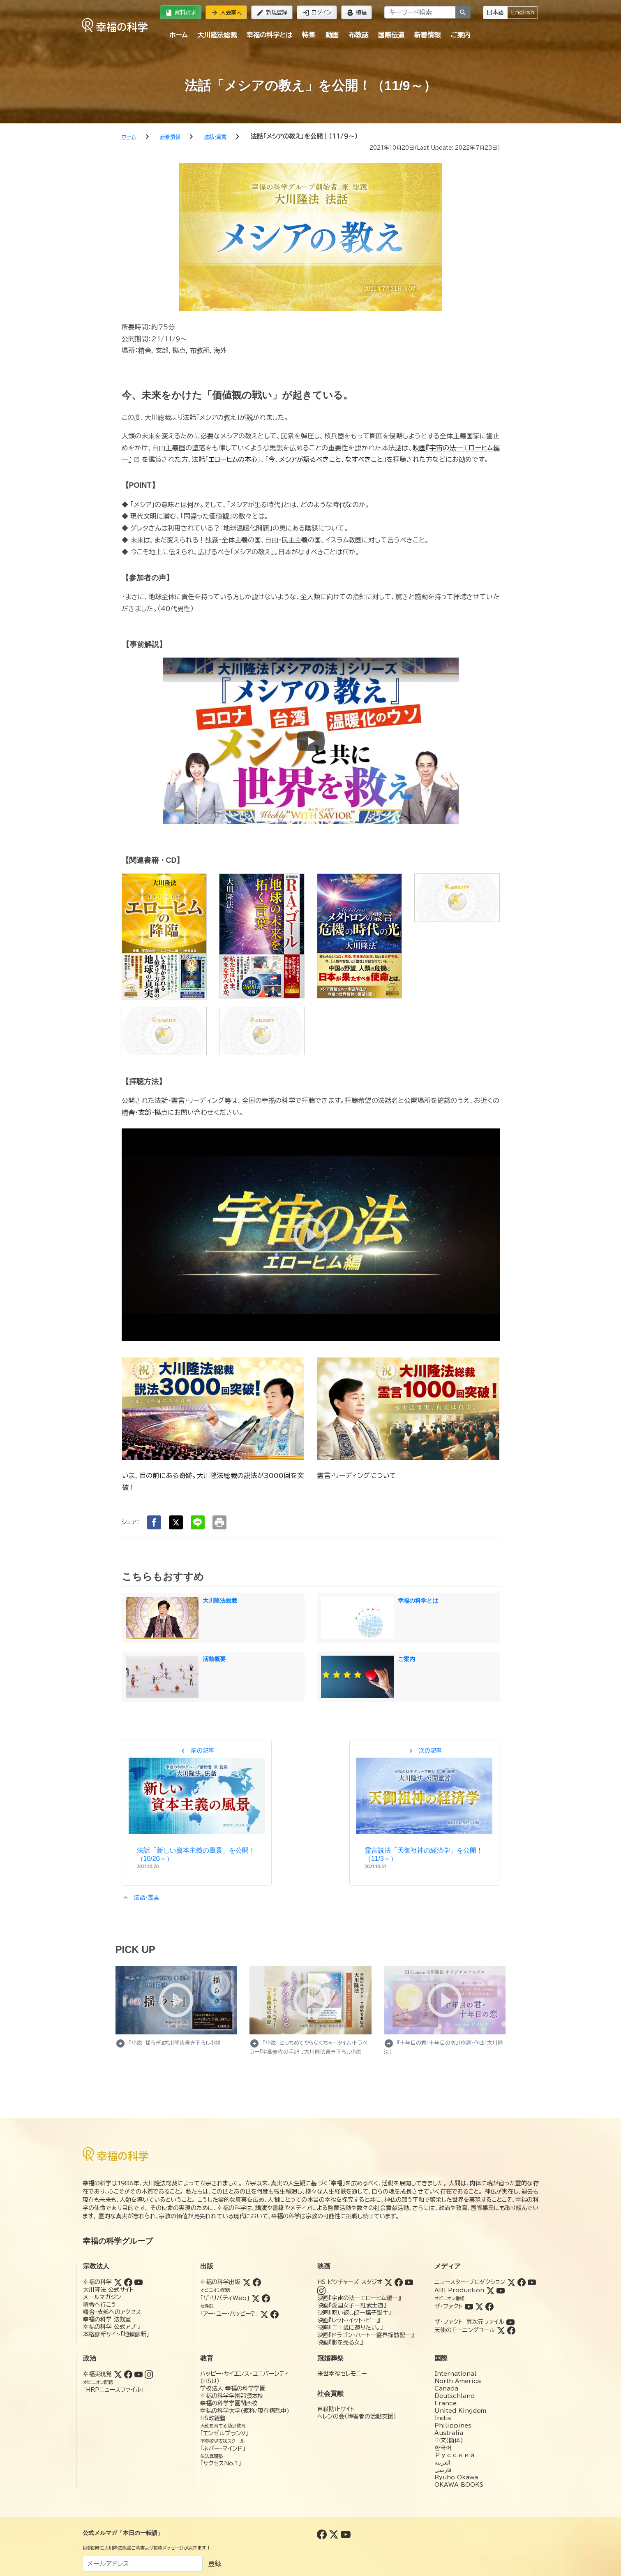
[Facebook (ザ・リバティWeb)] (266, 2298)
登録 (214, 2563)
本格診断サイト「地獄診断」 (116, 2334)
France (445, 2403)
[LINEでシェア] (198, 1522)
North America (457, 2381)
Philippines (452, 2425)
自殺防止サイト (336, 2409)
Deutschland (454, 2396)
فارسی (443, 2470)
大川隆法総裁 (217, 35)
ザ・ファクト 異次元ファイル (469, 2322)
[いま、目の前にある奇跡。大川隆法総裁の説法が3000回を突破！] (213, 1408)
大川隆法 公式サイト (108, 2290)
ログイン (317, 12)
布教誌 (358, 35)
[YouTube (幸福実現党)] (138, 2374)
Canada (446, 2388)
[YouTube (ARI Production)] (500, 2290)
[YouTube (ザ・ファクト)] (469, 2306)
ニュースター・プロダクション (469, 2282)
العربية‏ (442, 2462)
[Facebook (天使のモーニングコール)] (511, 2330)
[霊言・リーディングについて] (408, 1408)
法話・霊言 (140, 1897)
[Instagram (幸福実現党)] (149, 2374)
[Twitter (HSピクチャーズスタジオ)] (388, 2282)
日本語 (495, 12)
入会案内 (226, 12)
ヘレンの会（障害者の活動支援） (356, 2416)
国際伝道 (391, 35)
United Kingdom (460, 2411)
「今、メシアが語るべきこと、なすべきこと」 (325, 459)
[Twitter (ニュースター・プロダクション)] (511, 2282)
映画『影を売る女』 (340, 2342)
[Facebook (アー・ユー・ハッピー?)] (274, 2314)
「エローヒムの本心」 (233, 459)
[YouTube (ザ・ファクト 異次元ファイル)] (510, 2322)
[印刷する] (219, 1522)
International (455, 2374)
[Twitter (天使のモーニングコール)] (501, 2330)
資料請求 (180, 12)
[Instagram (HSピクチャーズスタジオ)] (321, 2290)
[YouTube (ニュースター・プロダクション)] (532, 2282)
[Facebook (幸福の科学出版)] (257, 2282)
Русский (454, 2455)
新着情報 (427, 35)
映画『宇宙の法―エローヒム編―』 (359, 2298)
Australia (448, 2433)
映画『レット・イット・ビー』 (348, 2320)
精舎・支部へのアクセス (112, 2312)
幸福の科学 (97, 2282)
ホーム (178, 35)
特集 (308, 35)
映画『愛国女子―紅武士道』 (351, 2305)
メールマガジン (102, 2297)
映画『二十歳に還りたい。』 (350, 2327)
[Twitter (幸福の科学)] (118, 2282)
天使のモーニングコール (464, 2330)
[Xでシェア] (176, 1522)
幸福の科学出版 (220, 2282)
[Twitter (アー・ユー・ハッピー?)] (264, 2314)
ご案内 (460, 35)
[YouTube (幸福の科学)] (138, 2282)
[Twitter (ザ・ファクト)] (479, 2306)
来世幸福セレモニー (342, 2374)
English (522, 12)
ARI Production (459, 2290)
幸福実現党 (97, 2374)
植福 (356, 12)
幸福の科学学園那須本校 (231, 2396)
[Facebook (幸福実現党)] (128, 2374)
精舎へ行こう (99, 2304)
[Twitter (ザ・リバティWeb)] (256, 2298)
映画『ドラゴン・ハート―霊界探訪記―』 (365, 2335)
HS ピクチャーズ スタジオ (349, 2282)
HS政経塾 (213, 2418)
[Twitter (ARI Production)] (490, 2290)
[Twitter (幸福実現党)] (118, 2374)
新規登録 (271, 12)
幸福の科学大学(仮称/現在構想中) (244, 2411)
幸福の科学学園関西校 (229, 2403)
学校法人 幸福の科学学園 (232, 2388)
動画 (332, 35)
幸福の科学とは (269, 35)
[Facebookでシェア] (154, 1522)
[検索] (463, 12)
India (442, 2418)
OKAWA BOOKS (458, 2485)
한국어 (443, 2448)
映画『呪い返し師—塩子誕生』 (354, 2313)
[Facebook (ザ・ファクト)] (489, 2306)
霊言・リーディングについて (356, 1475)
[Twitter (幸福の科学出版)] (246, 2282)
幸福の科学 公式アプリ (112, 2327)
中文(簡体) (448, 2440)
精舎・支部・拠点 (145, 1112)
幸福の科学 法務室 (107, 2319)
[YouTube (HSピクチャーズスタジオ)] (409, 2282)
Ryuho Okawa (456, 2477)
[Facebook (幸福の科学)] (128, 2282)
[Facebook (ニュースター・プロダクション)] (521, 2282)
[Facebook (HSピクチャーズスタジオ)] (399, 2282)
